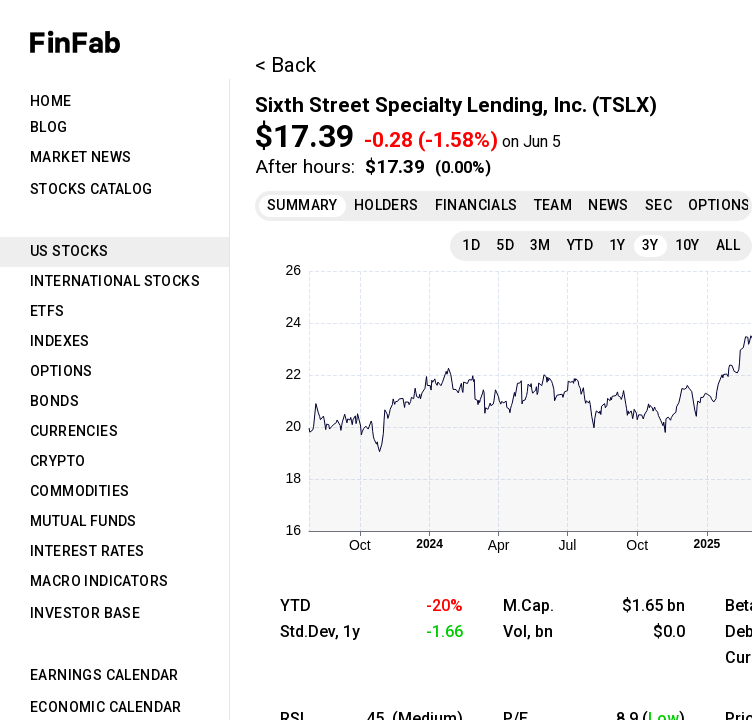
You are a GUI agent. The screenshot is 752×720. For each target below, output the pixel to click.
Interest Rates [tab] (87, 551)
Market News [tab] (80, 157)
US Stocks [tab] (69, 251)
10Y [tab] (687, 245)
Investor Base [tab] (85, 613)
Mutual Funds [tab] (83, 521)
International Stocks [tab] (115, 281)
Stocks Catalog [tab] (91, 189)
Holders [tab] (386, 205)
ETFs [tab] (47, 311)
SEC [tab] (658, 205)
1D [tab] (471, 245)
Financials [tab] (476, 205)
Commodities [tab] (79, 491)
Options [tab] (61, 371)
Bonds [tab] (54, 401)
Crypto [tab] (57, 461)
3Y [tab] (650, 245)
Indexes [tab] (60, 341)
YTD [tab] (580, 245)
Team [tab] (553, 205)
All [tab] (728, 245)
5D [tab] (505, 245)
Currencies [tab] (74, 431)
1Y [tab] (617, 245)
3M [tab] (540, 245)
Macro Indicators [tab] (99, 581)
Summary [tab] (302, 205)
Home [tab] (51, 101)
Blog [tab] (49, 127)
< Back (285, 65)
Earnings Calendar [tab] (104, 675)
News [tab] (608, 205)
